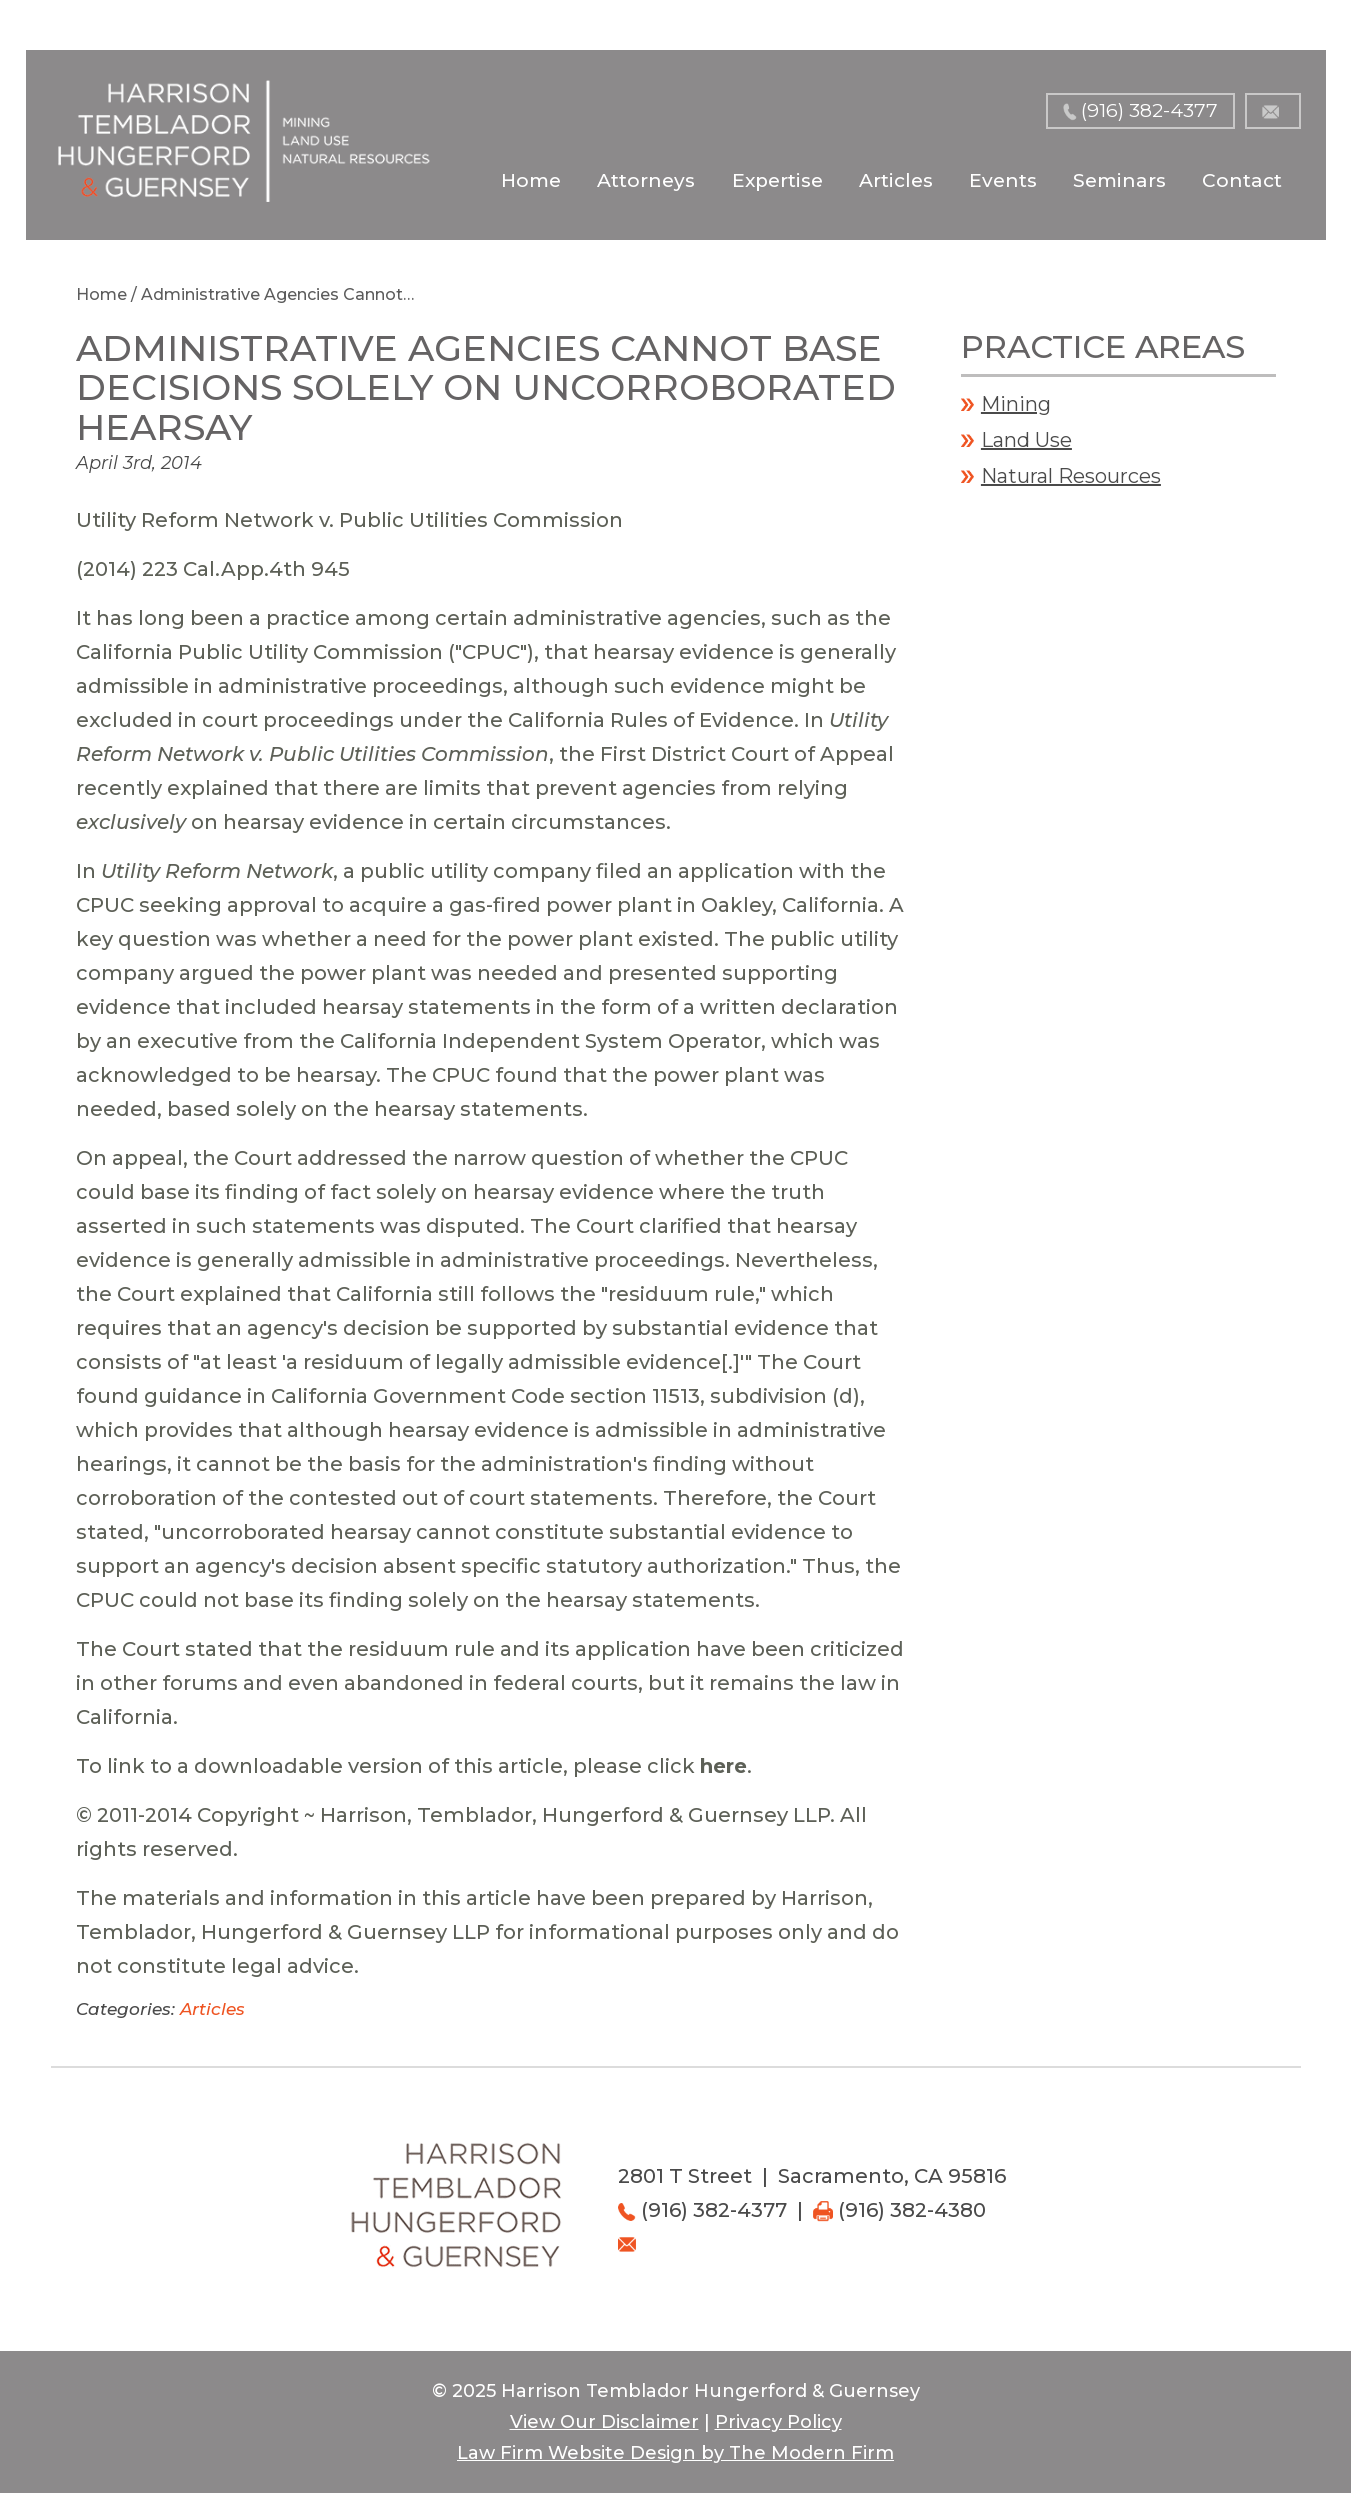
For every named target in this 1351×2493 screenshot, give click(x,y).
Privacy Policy (778, 2422)
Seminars (1119, 180)
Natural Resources (1071, 476)
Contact (1242, 180)
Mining (1016, 404)
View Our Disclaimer (604, 2422)
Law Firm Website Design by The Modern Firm (675, 2453)
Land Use (1026, 440)
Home (531, 180)
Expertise (777, 180)
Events (1003, 180)
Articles (896, 180)
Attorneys (646, 180)
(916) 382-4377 (1149, 110)
